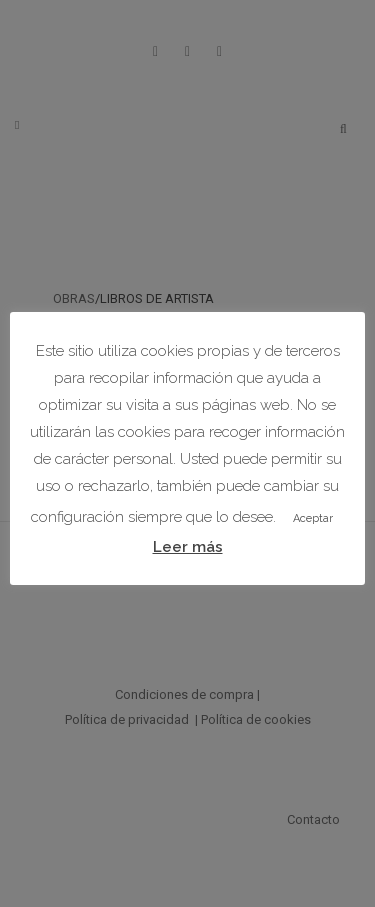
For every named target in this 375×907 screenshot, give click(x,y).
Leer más (188, 547)
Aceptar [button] (313, 518)
